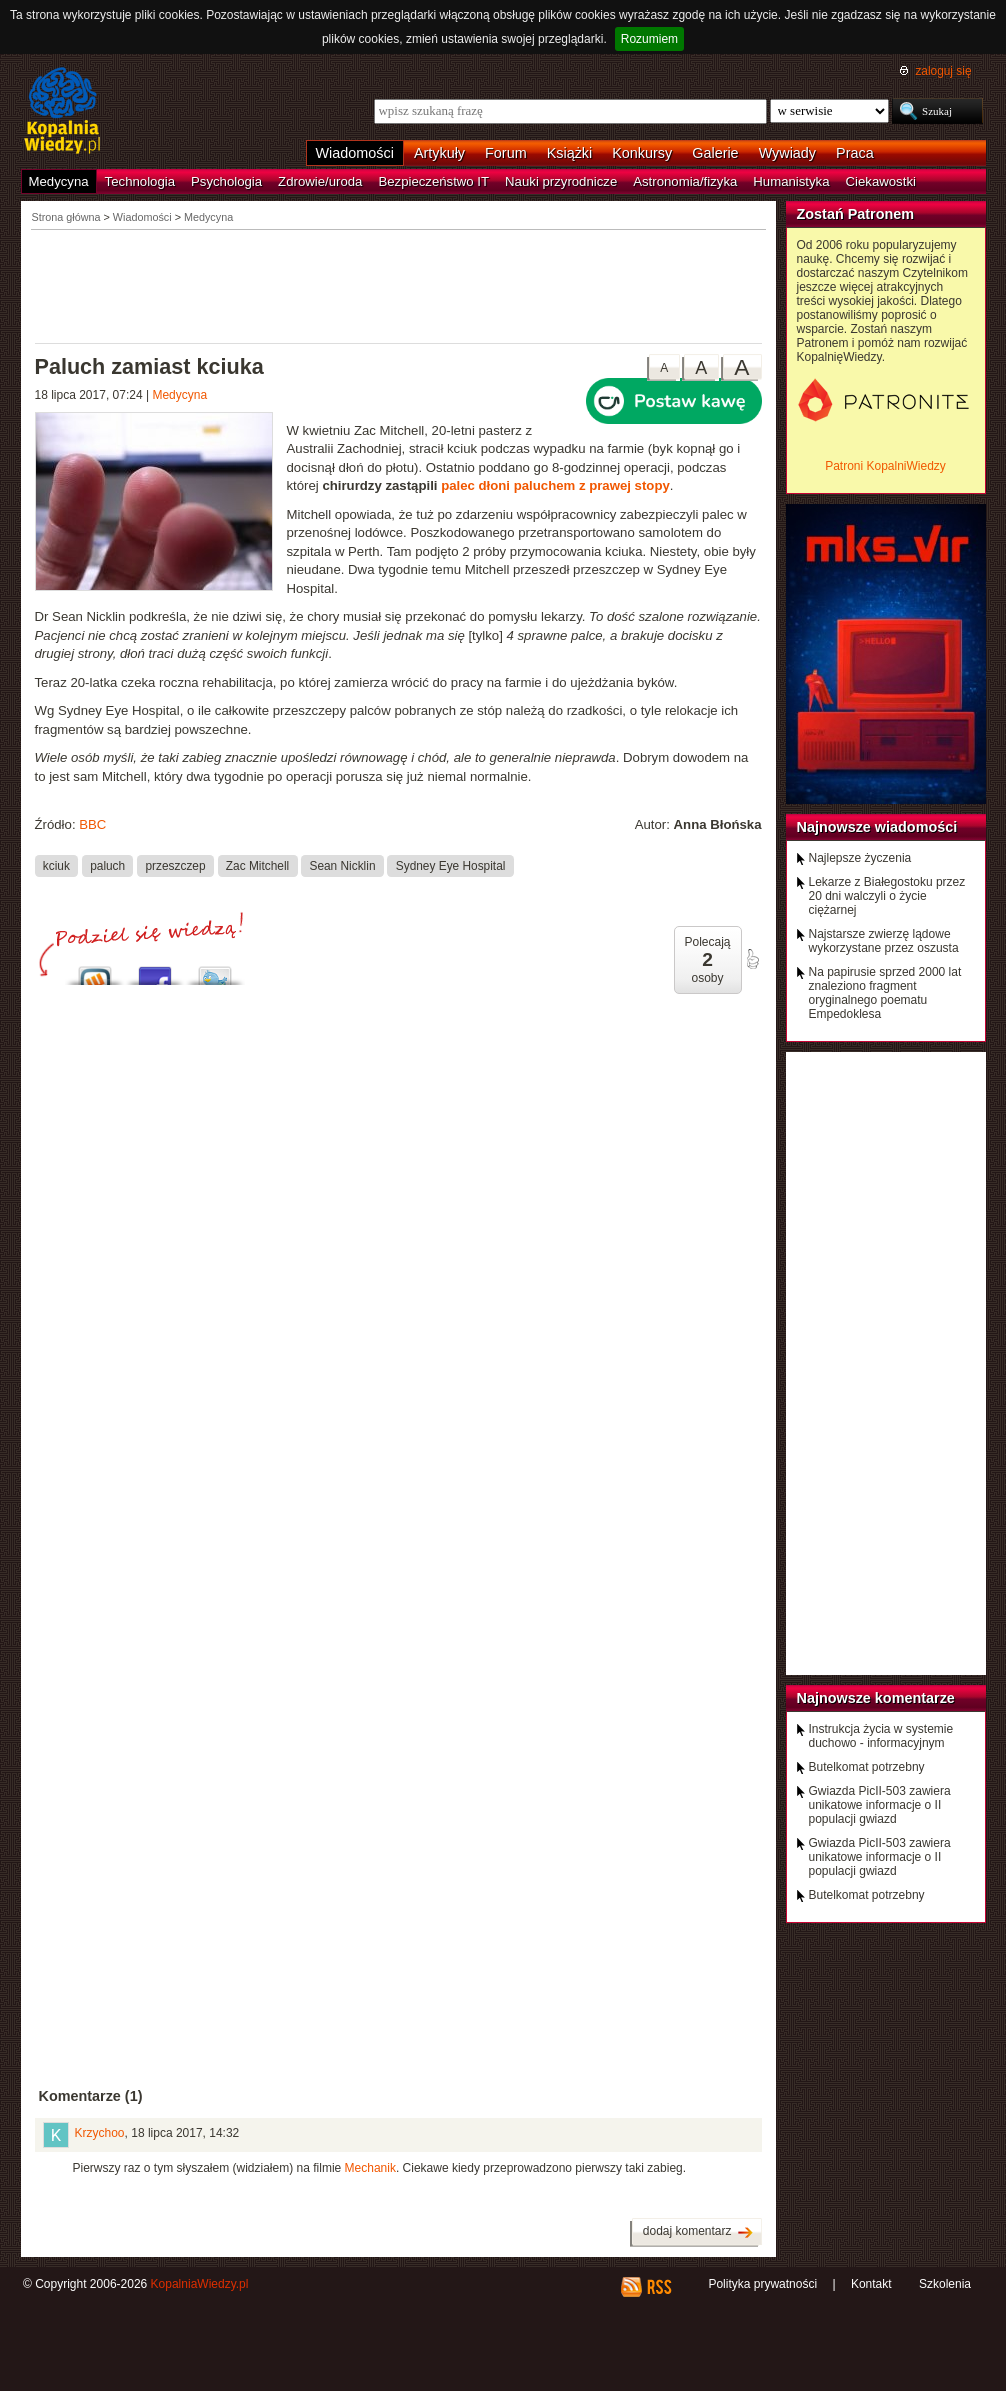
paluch (107, 865)
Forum (506, 153)
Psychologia (226, 181)
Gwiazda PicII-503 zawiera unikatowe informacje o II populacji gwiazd (880, 1805)
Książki (570, 153)
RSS (658, 2287)
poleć (752, 959)
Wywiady (787, 153)
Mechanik (370, 2168)
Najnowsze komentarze (876, 1698)
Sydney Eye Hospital (451, 865)
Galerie (715, 153)
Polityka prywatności (762, 2284)
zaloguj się (943, 71)
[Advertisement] (399, 285)
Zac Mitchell (257, 865)
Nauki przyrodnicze (561, 181)
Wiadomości (355, 153)
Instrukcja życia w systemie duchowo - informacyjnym (881, 1736)
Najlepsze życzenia (860, 858)
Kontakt (871, 2284)
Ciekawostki (881, 181)
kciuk (56, 865)
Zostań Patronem (856, 214)
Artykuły (439, 153)
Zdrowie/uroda (320, 181)
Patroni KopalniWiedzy (885, 466)
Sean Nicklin (342, 865)
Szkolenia (945, 2284)
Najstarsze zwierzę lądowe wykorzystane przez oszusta (884, 941)
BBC (92, 824)
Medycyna (59, 181)
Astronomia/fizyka (685, 181)
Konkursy (642, 153)
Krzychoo (100, 2133)
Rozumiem (649, 39)
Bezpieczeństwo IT (433, 181)
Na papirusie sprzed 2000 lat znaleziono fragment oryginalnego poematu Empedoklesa (885, 993)
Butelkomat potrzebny (867, 1767)
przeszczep (175, 865)
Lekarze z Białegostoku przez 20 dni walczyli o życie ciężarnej (887, 896)
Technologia (140, 181)
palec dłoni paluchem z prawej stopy (555, 485)
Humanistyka (791, 181)
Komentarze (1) (91, 2096)
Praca (855, 153)
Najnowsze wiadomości (877, 827)
